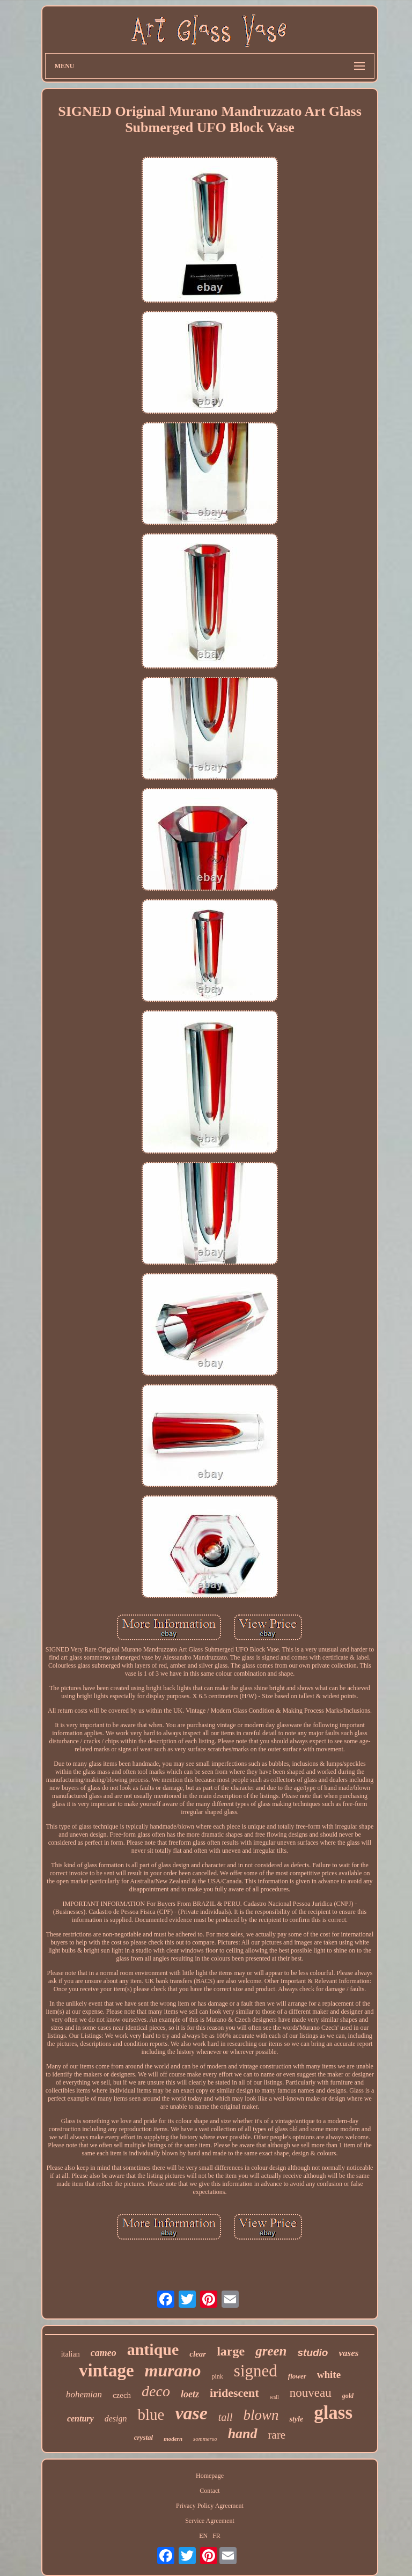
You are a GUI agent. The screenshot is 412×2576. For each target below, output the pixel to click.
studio (312, 2352)
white (329, 2374)
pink (217, 2376)
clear (197, 2354)
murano (173, 2370)
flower (297, 2376)
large (231, 2351)
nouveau (311, 2392)
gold (348, 2395)
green (270, 2351)
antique (153, 2349)
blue (150, 2414)
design (116, 2418)
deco (156, 2391)
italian (70, 2354)
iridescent (234, 2392)
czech (122, 2395)
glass (333, 2412)
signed (255, 2370)
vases (348, 2353)
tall (225, 2417)
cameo (103, 2352)
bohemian (84, 2394)
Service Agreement (209, 2520)
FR (216, 2536)
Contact (209, 2490)
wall (274, 2397)
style (296, 2419)
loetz (190, 2394)
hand (243, 2433)
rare (277, 2434)
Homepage (210, 2475)
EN (203, 2536)
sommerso (205, 2438)
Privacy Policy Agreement (210, 2505)
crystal (143, 2437)
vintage (106, 2370)
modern (173, 2438)
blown (260, 2415)
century (80, 2418)
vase (191, 2413)
